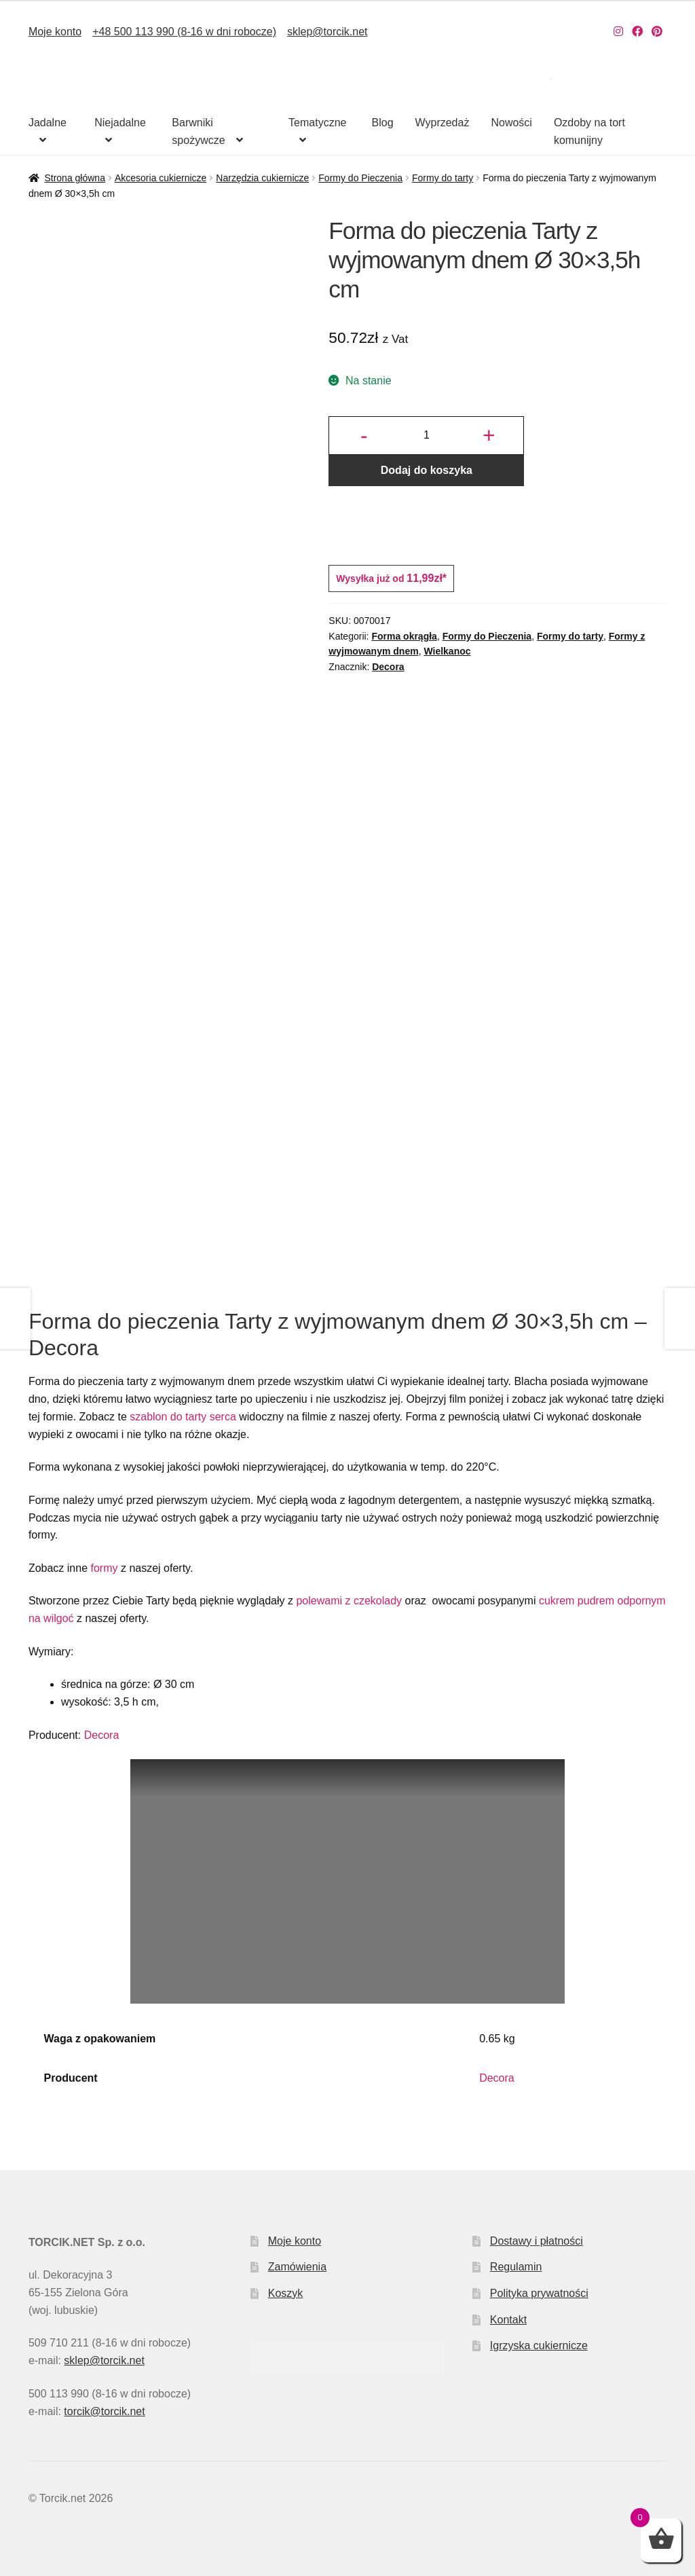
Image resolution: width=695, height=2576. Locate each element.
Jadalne (48, 122)
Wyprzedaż (442, 122)
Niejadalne (120, 122)
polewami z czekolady (349, 1600)
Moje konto (55, 31)
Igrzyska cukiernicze (539, 2345)
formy (103, 1568)
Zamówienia (297, 2267)
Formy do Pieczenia (360, 177)
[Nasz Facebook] (637, 31)
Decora (388, 666)
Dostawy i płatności (536, 2241)
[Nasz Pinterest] (657, 31)
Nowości (511, 122)
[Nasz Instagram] (618, 31)
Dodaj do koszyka (426, 470)
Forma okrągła (403, 636)
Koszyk (285, 2293)
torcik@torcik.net (104, 2411)
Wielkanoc (447, 651)
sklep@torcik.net (327, 31)
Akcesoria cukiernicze (160, 177)
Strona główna (74, 177)
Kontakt (508, 2319)
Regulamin (516, 2267)
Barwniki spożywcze (198, 131)
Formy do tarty (442, 177)
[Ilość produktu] (426, 436)
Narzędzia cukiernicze (262, 177)
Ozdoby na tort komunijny (589, 131)
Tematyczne (317, 122)
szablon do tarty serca (183, 1416)
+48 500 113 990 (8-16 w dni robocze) (184, 31)
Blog (383, 122)
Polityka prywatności (539, 2293)
